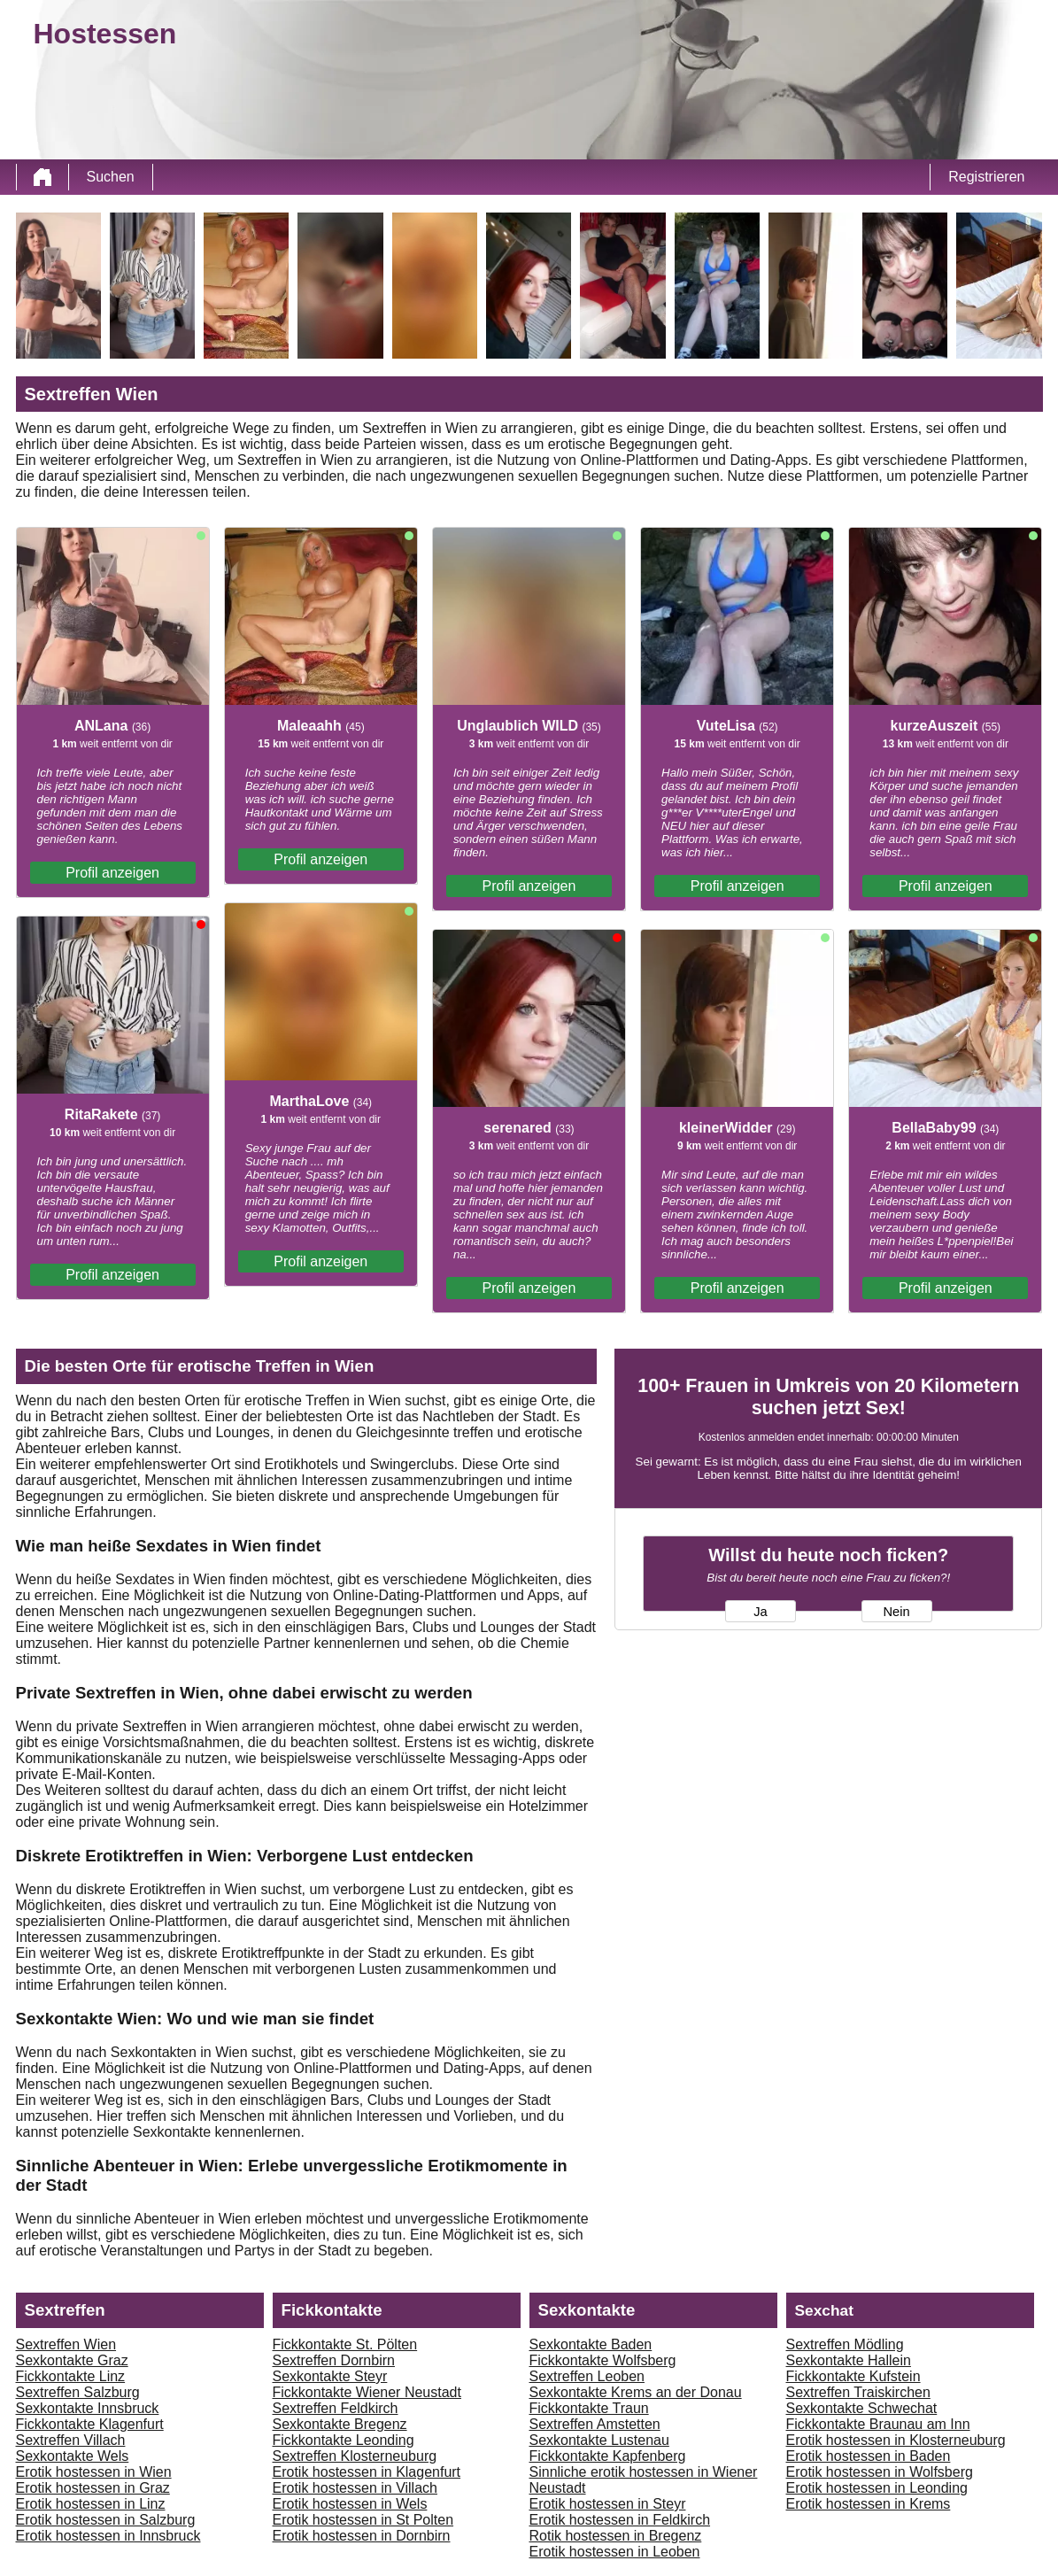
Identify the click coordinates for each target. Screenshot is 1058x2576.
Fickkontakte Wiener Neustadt (367, 2392)
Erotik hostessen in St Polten (363, 2519)
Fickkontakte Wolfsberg (602, 2360)
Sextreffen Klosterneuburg (355, 2456)
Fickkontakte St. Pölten (345, 2344)
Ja (760, 1612)
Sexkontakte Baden (591, 2344)
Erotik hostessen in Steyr (607, 2503)
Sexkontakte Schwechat (862, 2408)
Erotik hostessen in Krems (868, 2503)
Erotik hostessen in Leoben (614, 2551)
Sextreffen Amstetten (594, 2424)
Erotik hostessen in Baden (868, 2456)
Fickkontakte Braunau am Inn (878, 2424)
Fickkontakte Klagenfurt (90, 2424)
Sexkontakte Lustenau (599, 2440)
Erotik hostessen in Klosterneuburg (896, 2440)
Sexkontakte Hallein (848, 2360)
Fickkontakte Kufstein (853, 2376)
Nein (896, 1612)
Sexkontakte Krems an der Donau (635, 2392)
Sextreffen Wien (66, 2344)
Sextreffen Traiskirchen (858, 2392)
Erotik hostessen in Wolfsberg (879, 2471)
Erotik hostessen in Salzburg (106, 2519)
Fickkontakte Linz (71, 2376)
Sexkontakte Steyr (330, 2376)
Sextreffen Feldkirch (335, 2408)
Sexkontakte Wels (72, 2456)
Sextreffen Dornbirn (334, 2360)
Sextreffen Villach (71, 2440)
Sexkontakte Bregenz (340, 2424)
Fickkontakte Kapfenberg (607, 2456)
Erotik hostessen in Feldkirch (620, 2519)
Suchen (111, 176)
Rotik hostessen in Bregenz (615, 2535)
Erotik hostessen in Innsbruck (108, 2535)
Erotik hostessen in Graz (93, 2487)
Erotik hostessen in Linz (91, 2503)
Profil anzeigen (112, 872)
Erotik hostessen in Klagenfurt (367, 2471)
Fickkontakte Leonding (343, 2440)
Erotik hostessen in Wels (350, 2503)
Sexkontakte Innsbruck (87, 2408)
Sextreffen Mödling (845, 2344)
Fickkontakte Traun (589, 2408)
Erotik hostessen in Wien (94, 2471)
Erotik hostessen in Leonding (877, 2487)
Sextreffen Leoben (587, 2376)
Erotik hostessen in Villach (355, 2487)
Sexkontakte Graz (72, 2360)
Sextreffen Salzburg (78, 2392)
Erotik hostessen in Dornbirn (362, 2535)
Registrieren (986, 176)
